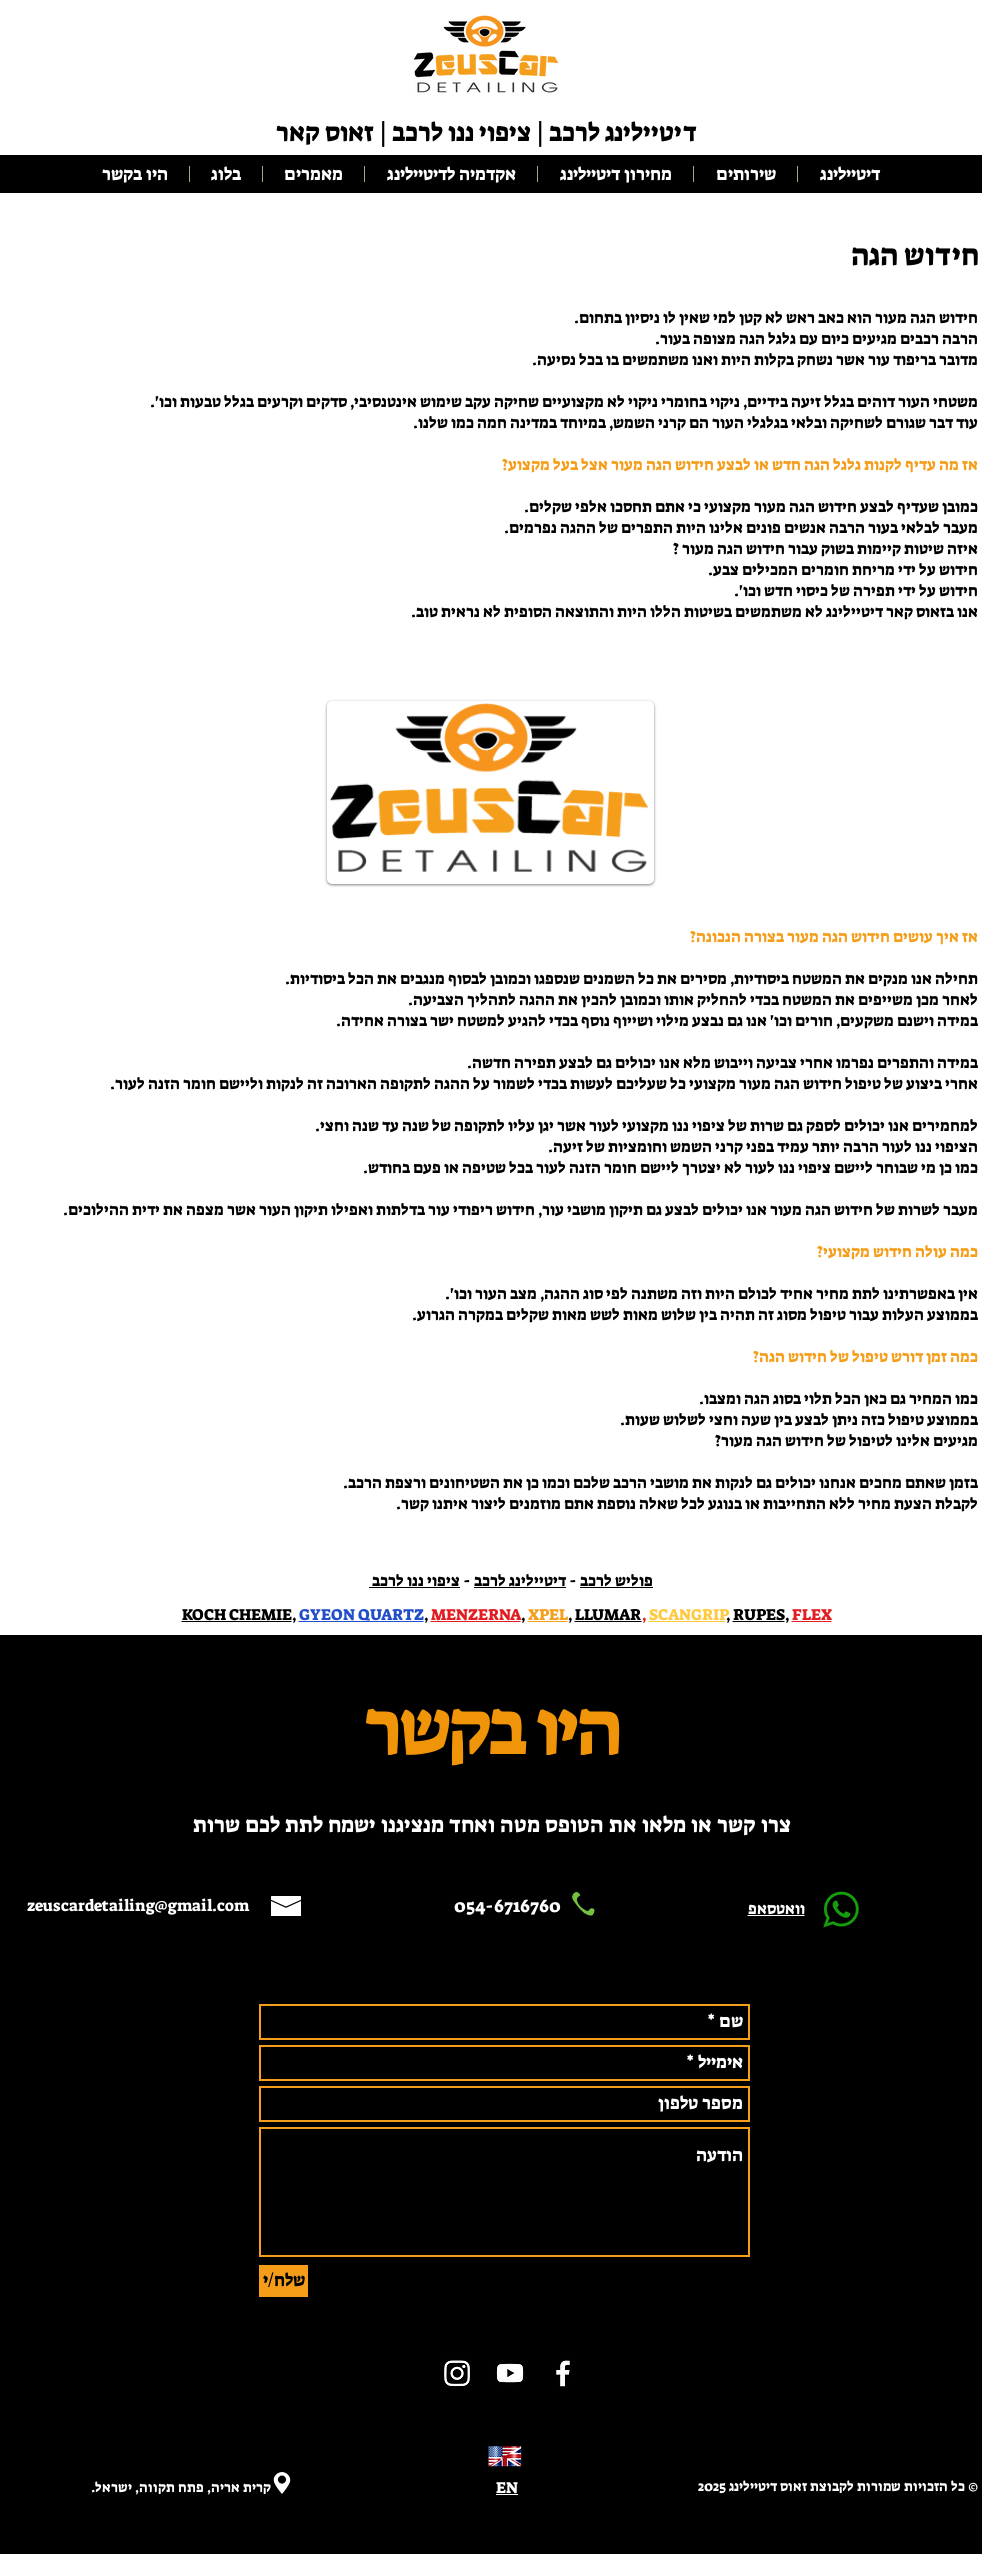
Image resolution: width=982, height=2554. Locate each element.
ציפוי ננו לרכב (414, 1580)
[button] (450, 174)
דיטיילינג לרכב (520, 1580)
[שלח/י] (283, 2281)
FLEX (812, 1614)
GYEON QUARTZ (361, 1614)
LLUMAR (608, 1614)
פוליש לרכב (616, 1580)
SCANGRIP (687, 1614)
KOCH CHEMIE (237, 1614)
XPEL (548, 1614)
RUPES (759, 1614)
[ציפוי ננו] (457, 2373)
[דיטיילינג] (563, 2373)
